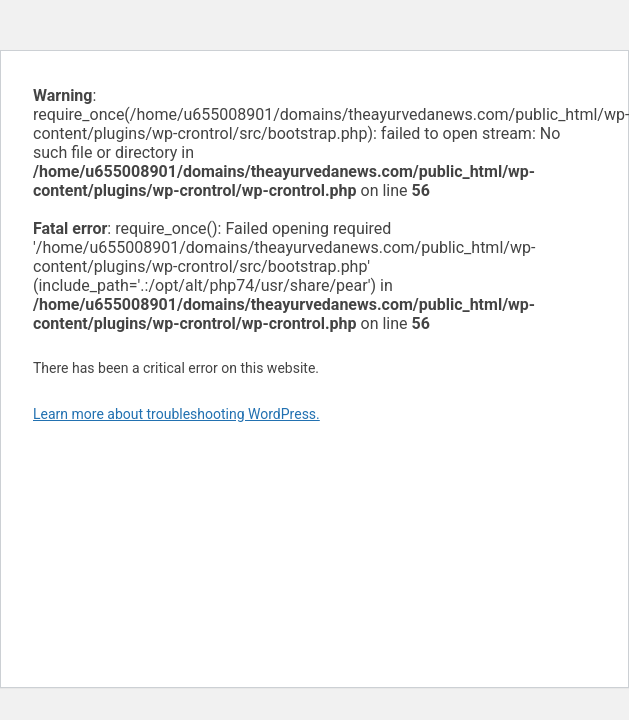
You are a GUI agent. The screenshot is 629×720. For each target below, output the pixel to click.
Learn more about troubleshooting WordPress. (176, 414)
